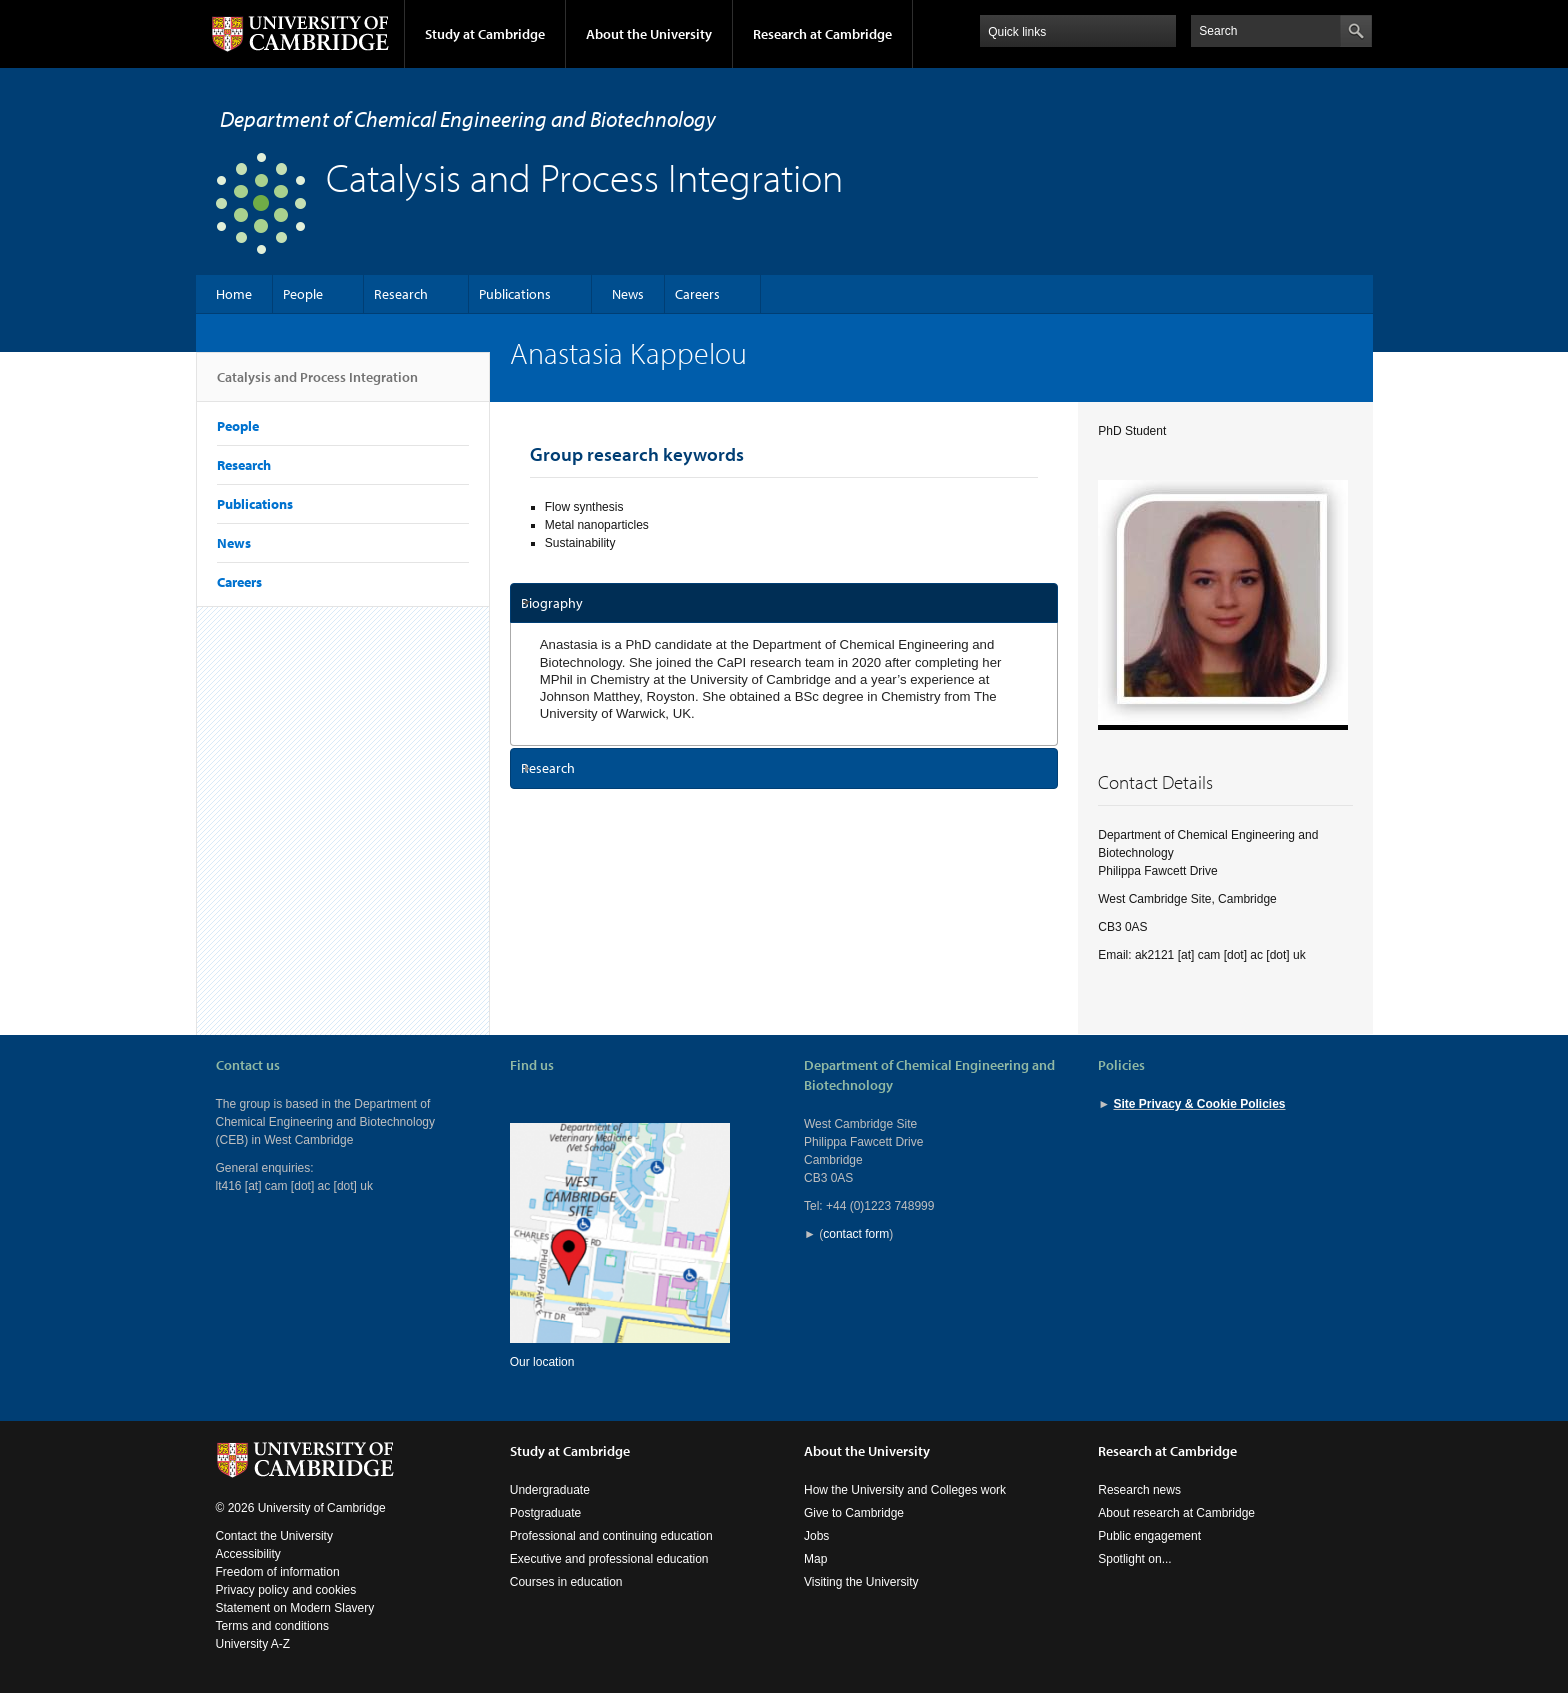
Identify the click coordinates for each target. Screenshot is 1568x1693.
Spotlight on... (1134, 1559)
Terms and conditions (272, 1626)
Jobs (816, 1536)
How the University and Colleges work (905, 1490)
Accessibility (248, 1554)
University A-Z (253, 1644)
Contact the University (274, 1536)
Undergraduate (550, 1490)
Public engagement (1149, 1536)
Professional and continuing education (611, 1536)
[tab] (784, 603)
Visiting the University (861, 1582)
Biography (552, 603)
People (303, 294)
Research (401, 294)
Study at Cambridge (485, 34)
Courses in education (566, 1582)
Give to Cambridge (854, 1513)
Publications (515, 294)
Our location (542, 1362)
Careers (697, 294)
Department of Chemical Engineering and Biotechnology (468, 119)
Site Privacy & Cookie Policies (1199, 1104)
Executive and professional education (609, 1559)
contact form (856, 1234)
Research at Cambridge (822, 34)
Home (234, 294)
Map (815, 1559)
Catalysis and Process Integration (317, 385)
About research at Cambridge (1176, 1513)
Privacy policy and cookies (286, 1590)
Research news (1139, 1490)
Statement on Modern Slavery (295, 1608)
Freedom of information (278, 1572)
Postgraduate (545, 1513)
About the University (649, 34)
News (628, 294)
